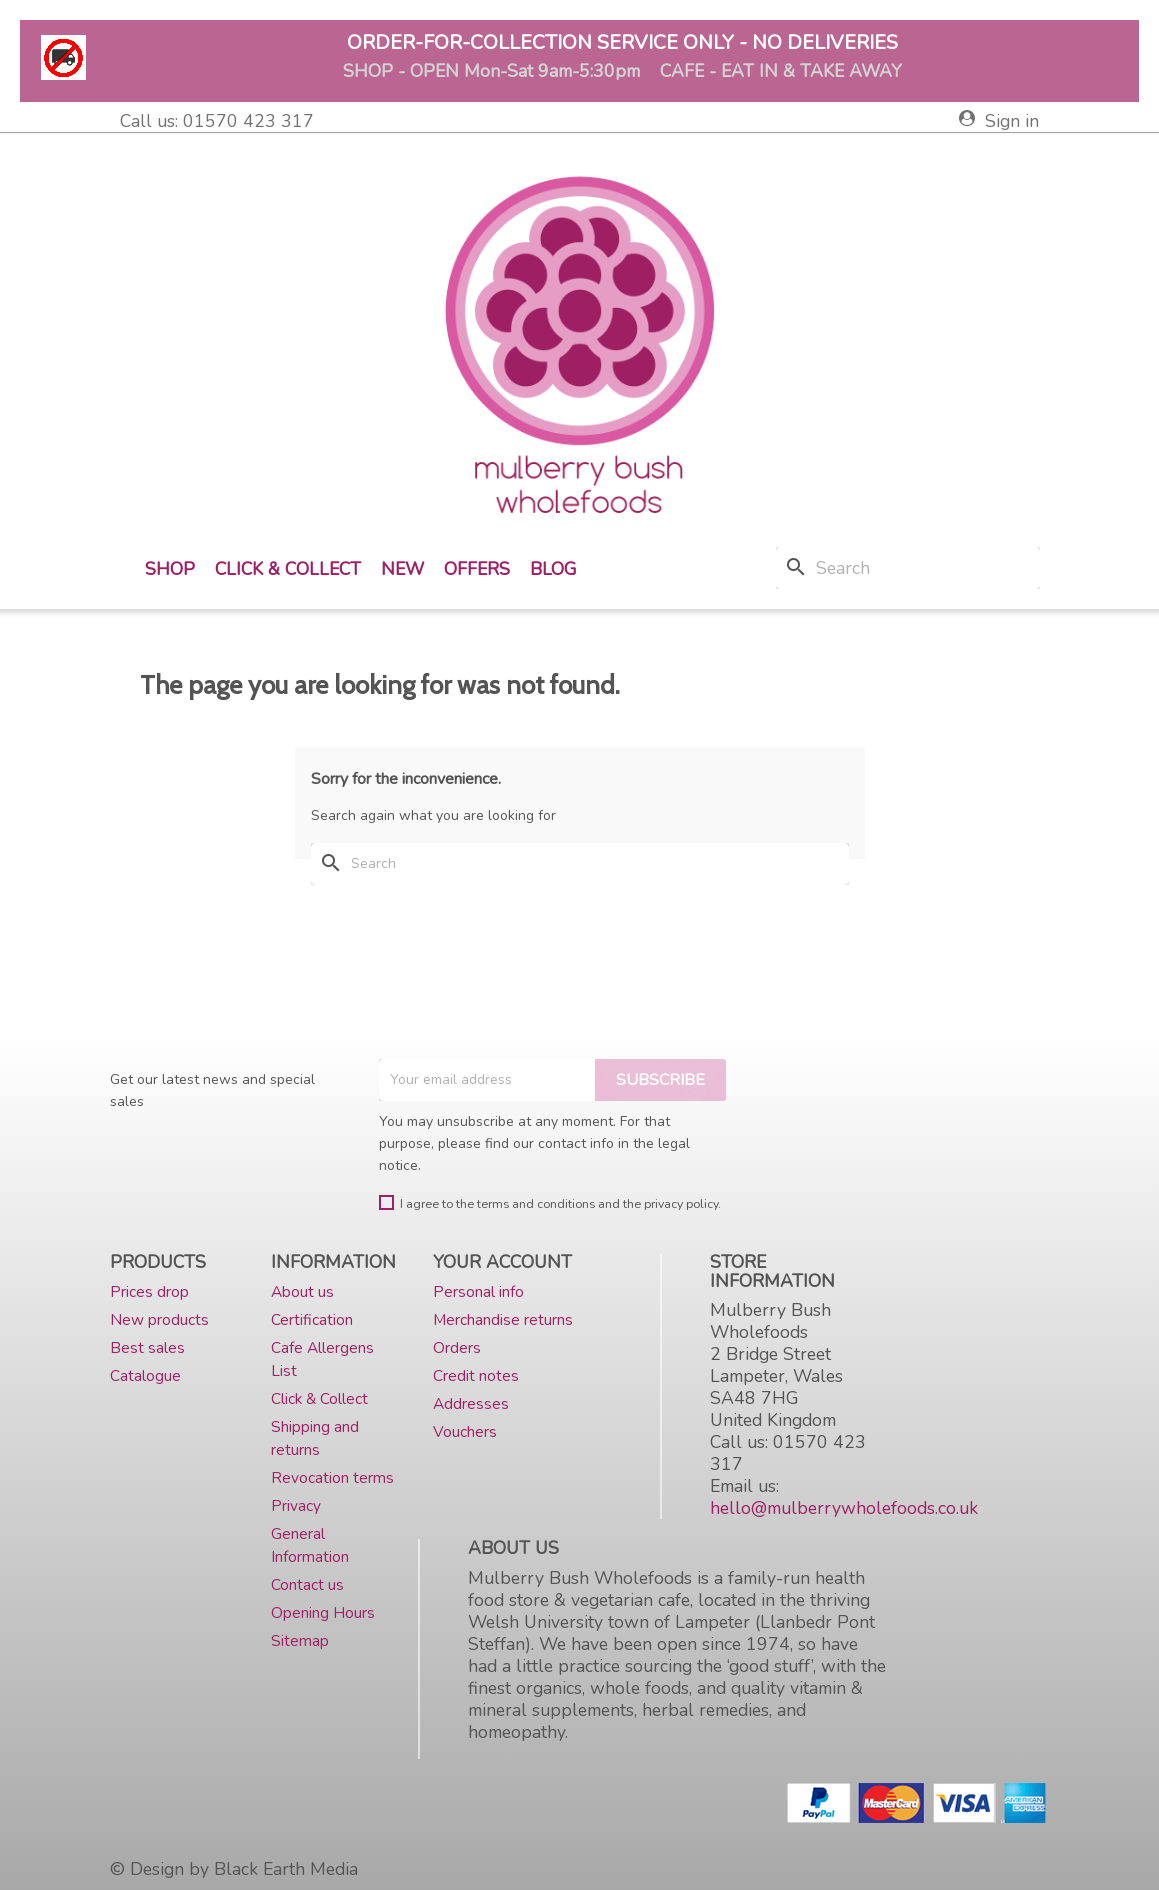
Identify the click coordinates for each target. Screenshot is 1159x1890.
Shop (170, 569)
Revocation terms (332, 1477)
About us (302, 1291)
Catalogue (145, 1375)
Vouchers (465, 1431)
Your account (502, 1262)
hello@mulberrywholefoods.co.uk (844, 1508)
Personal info (478, 1291)
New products (159, 1319)
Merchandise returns (503, 1319)
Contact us (307, 1584)
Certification (312, 1319)
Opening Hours (323, 1612)
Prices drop (149, 1291)
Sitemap (300, 1640)
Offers (477, 569)
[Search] (908, 568)
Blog (553, 569)
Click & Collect (288, 569)
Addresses (471, 1403)
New (402, 569)
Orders (457, 1347)
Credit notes (476, 1375)
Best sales (147, 1347)
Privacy (296, 1505)
